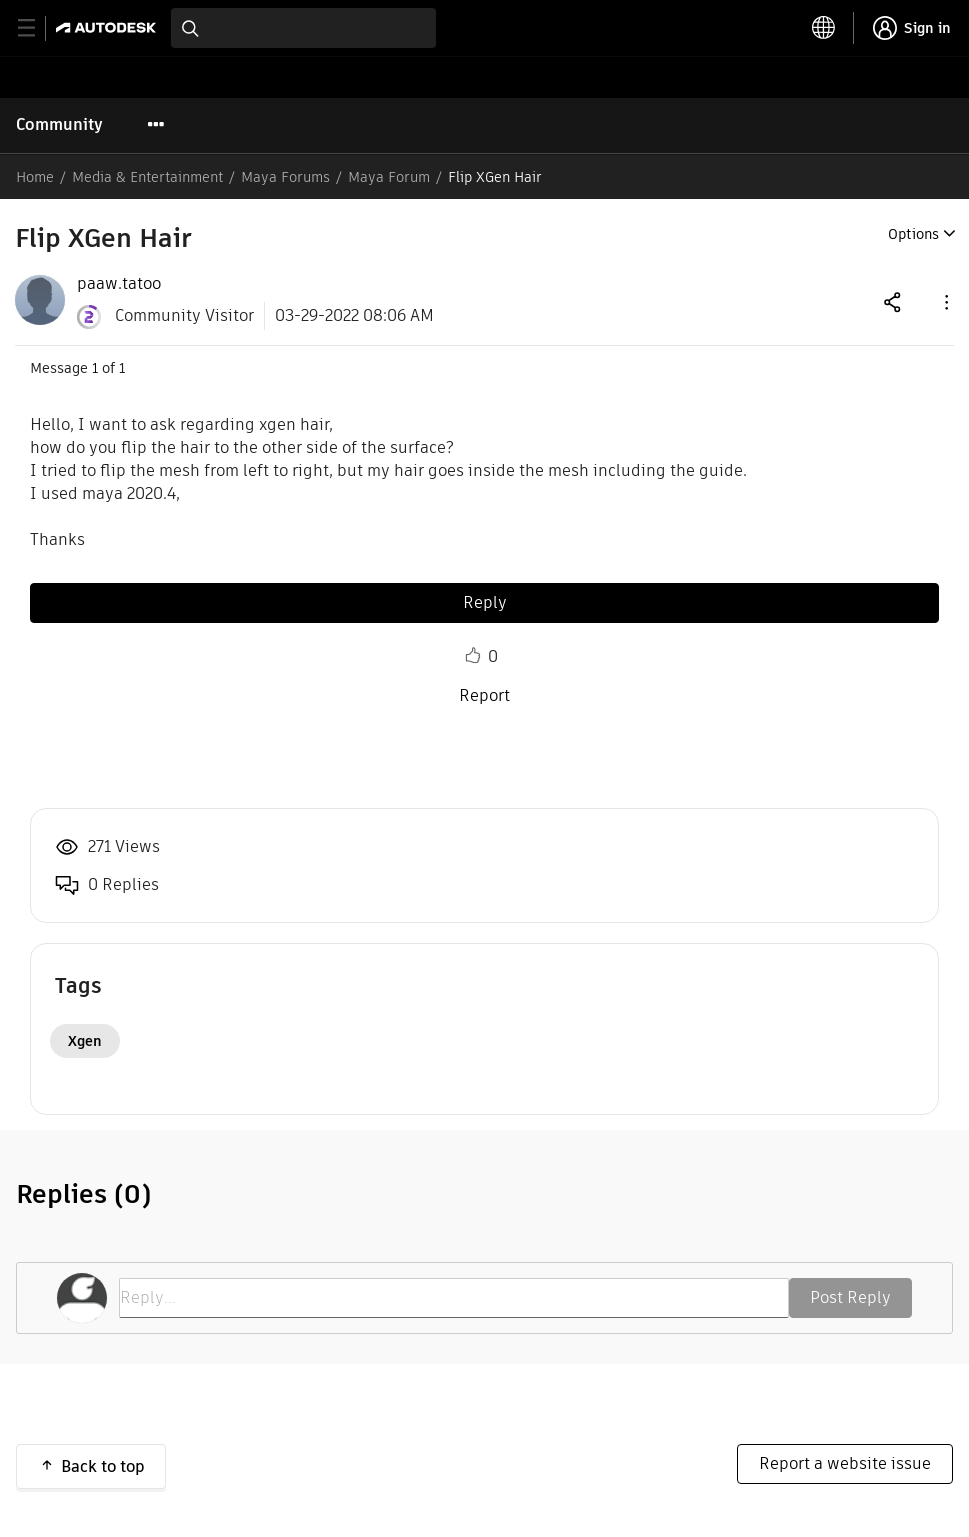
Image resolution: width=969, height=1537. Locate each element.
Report (484, 695)
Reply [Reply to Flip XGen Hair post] (485, 602)
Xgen (85, 1041)
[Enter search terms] (303, 28)
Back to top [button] (103, 1466)
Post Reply (850, 1297)
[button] (945, 301)
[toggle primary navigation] (37, 28)
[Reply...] (454, 1298)
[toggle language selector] (824, 28)
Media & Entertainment (147, 177)
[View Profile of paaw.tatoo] (119, 284)
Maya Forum (389, 177)
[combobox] (303, 28)
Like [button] (473, 656)
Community (59, 124)
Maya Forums (285, 177)
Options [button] (913, 234)
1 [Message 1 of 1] (95, 368)
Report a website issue (845, 1463)
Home (35, 177)
